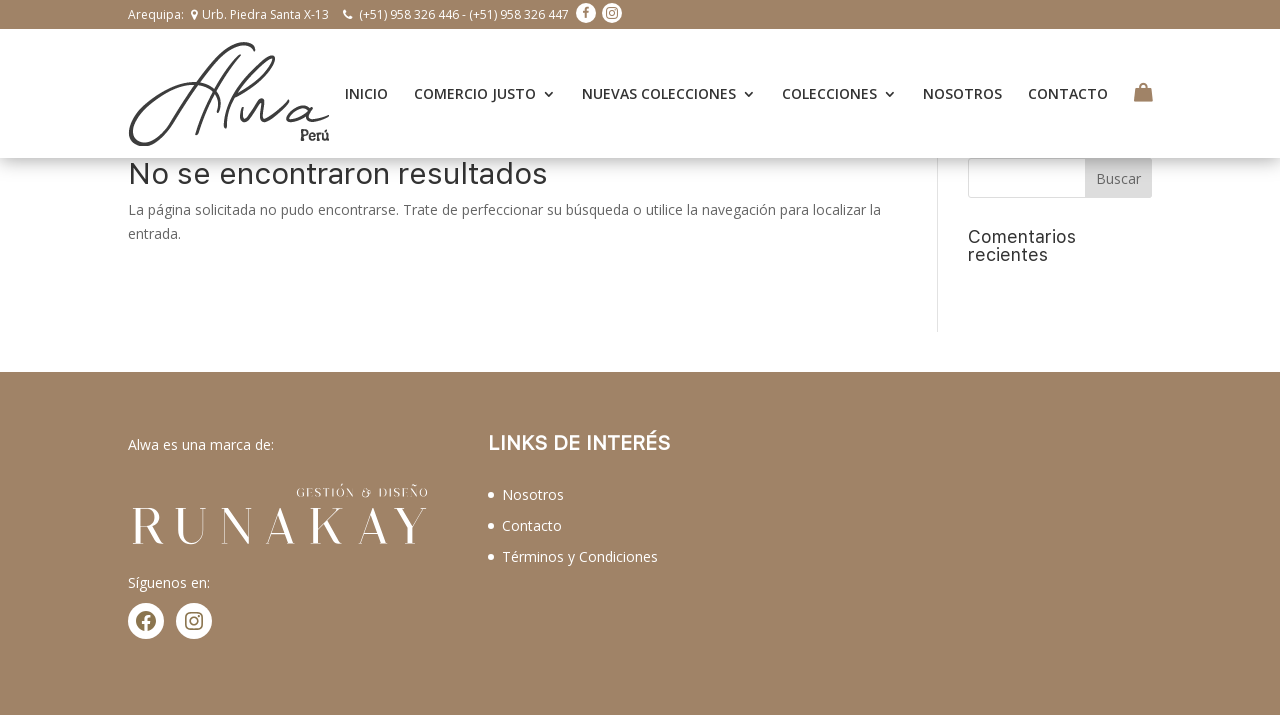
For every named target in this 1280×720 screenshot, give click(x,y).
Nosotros (533, 470)
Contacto (532, 500)
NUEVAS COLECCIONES (659, 82)
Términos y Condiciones (580, 531)
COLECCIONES (829, 82)
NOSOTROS (962, 82)
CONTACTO (1068, 82)
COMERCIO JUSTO (475, 82)
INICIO (366, 82)
